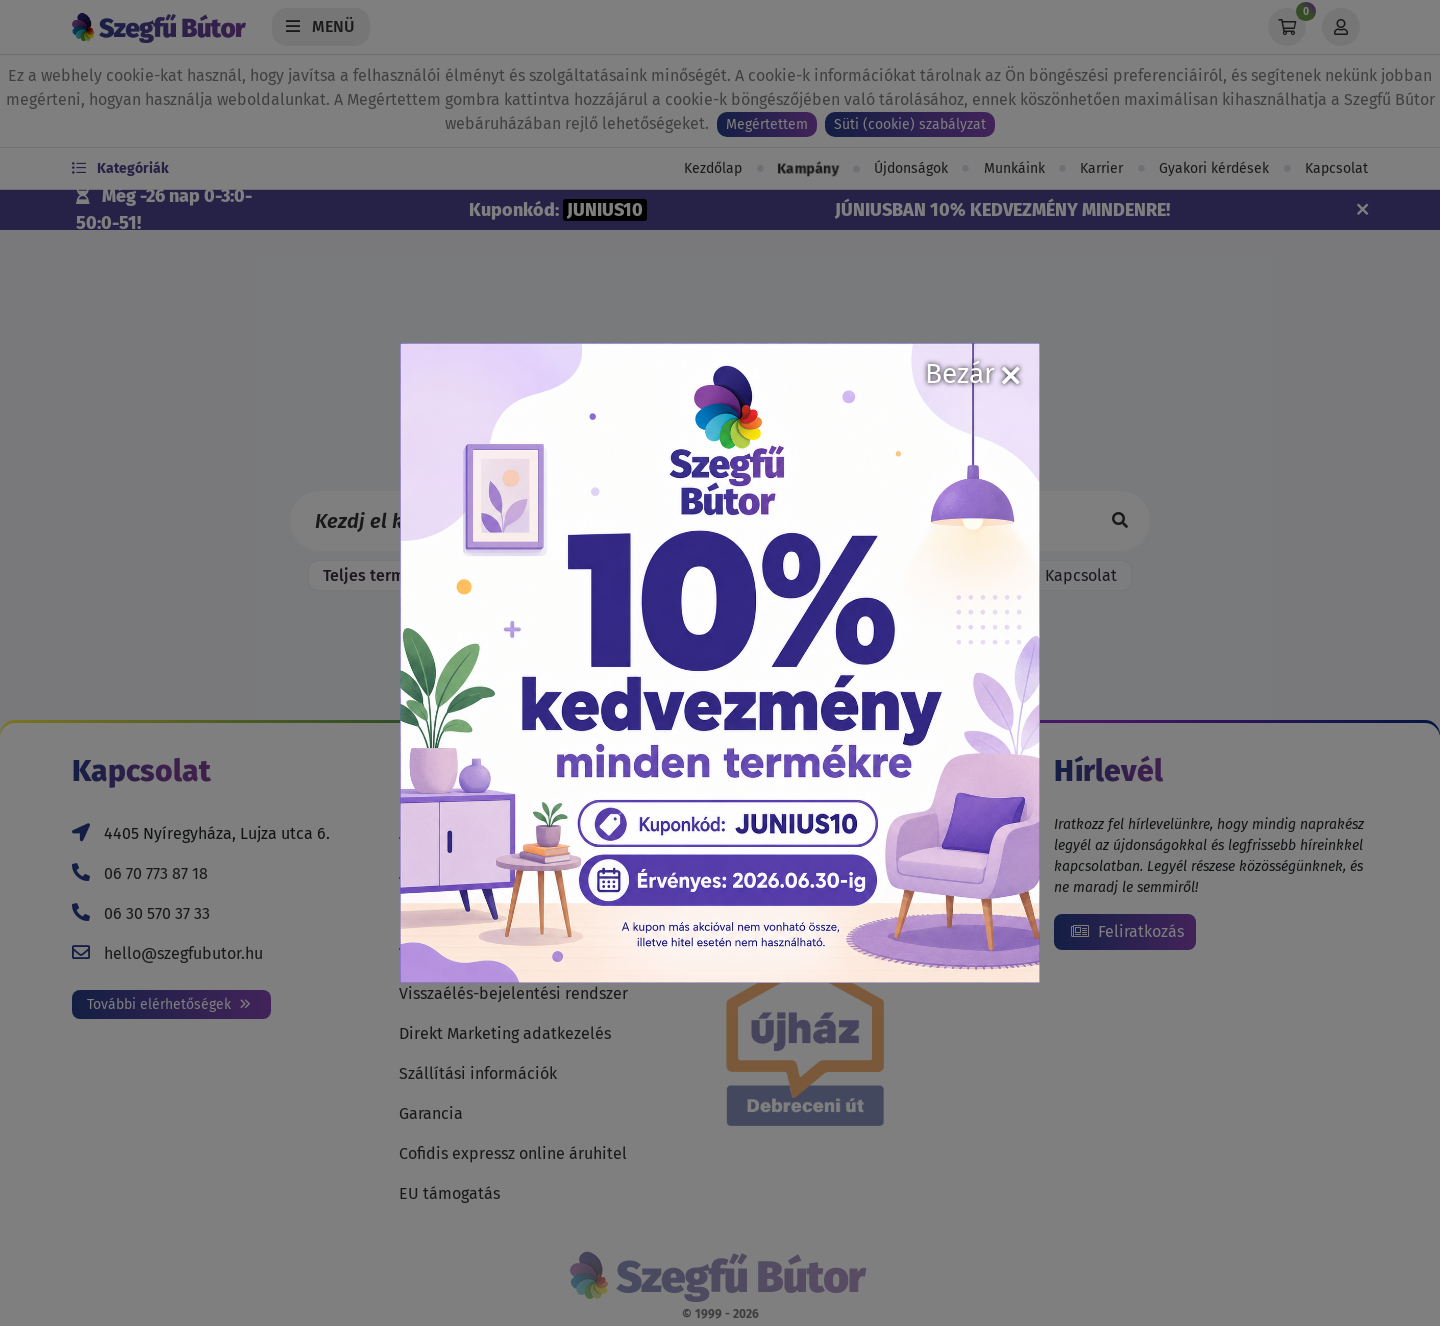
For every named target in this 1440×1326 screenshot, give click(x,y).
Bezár (972, 373)
